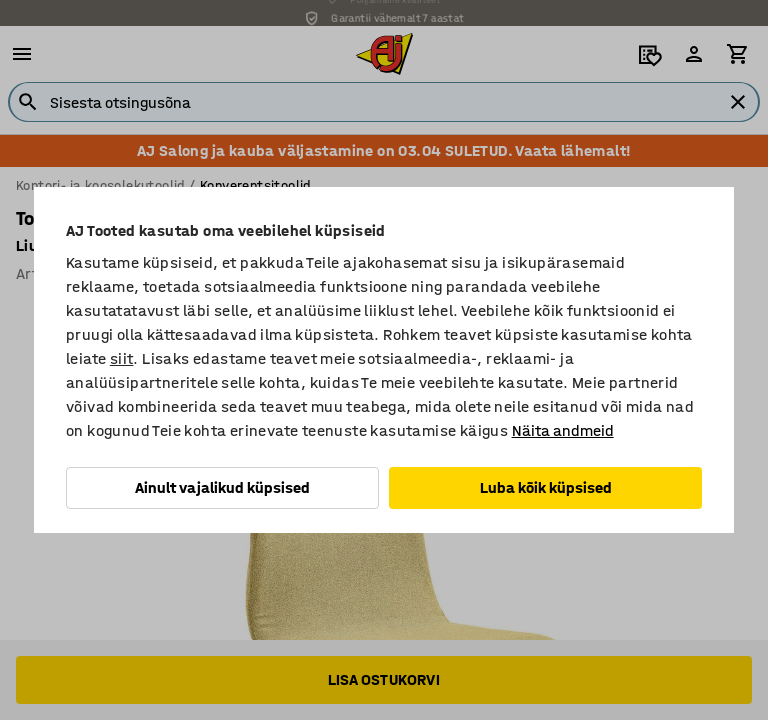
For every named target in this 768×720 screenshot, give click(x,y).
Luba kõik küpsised (546, 487)
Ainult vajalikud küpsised (222, 487)
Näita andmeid (563, 430)
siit (122, 358)
